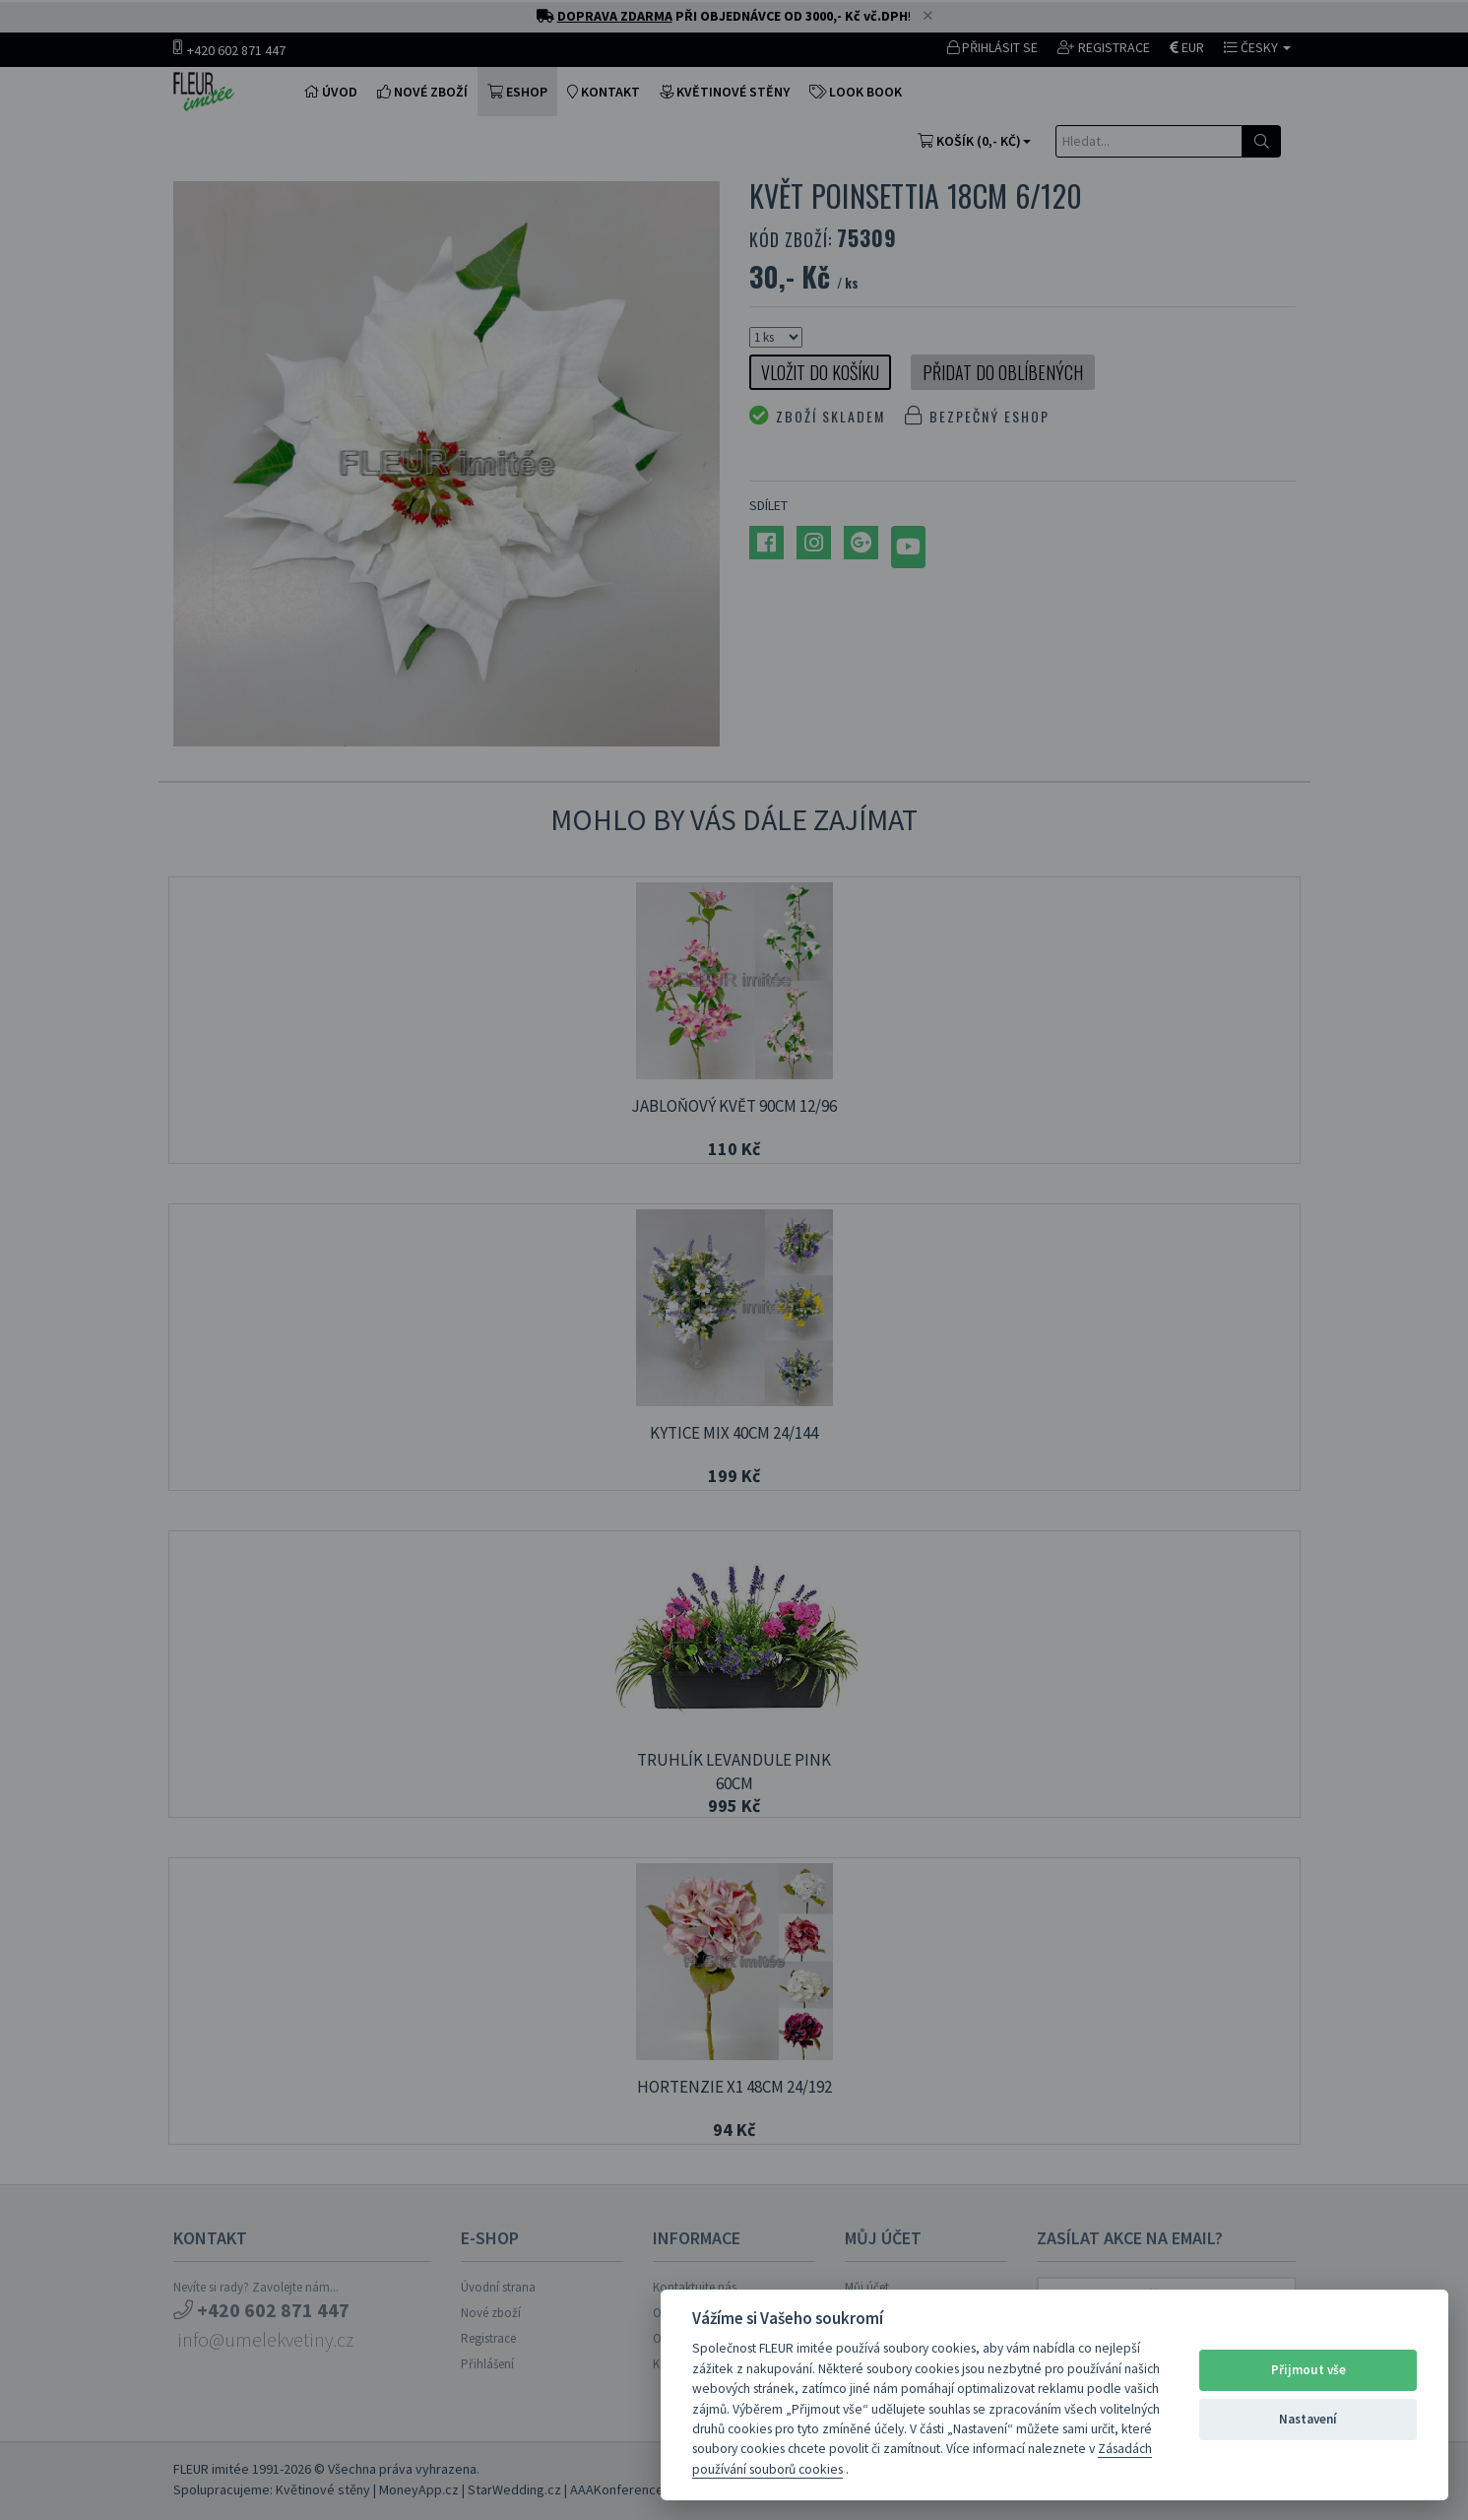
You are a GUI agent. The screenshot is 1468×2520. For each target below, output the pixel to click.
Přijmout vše (1308, 2369)
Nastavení (1308, 2419)
